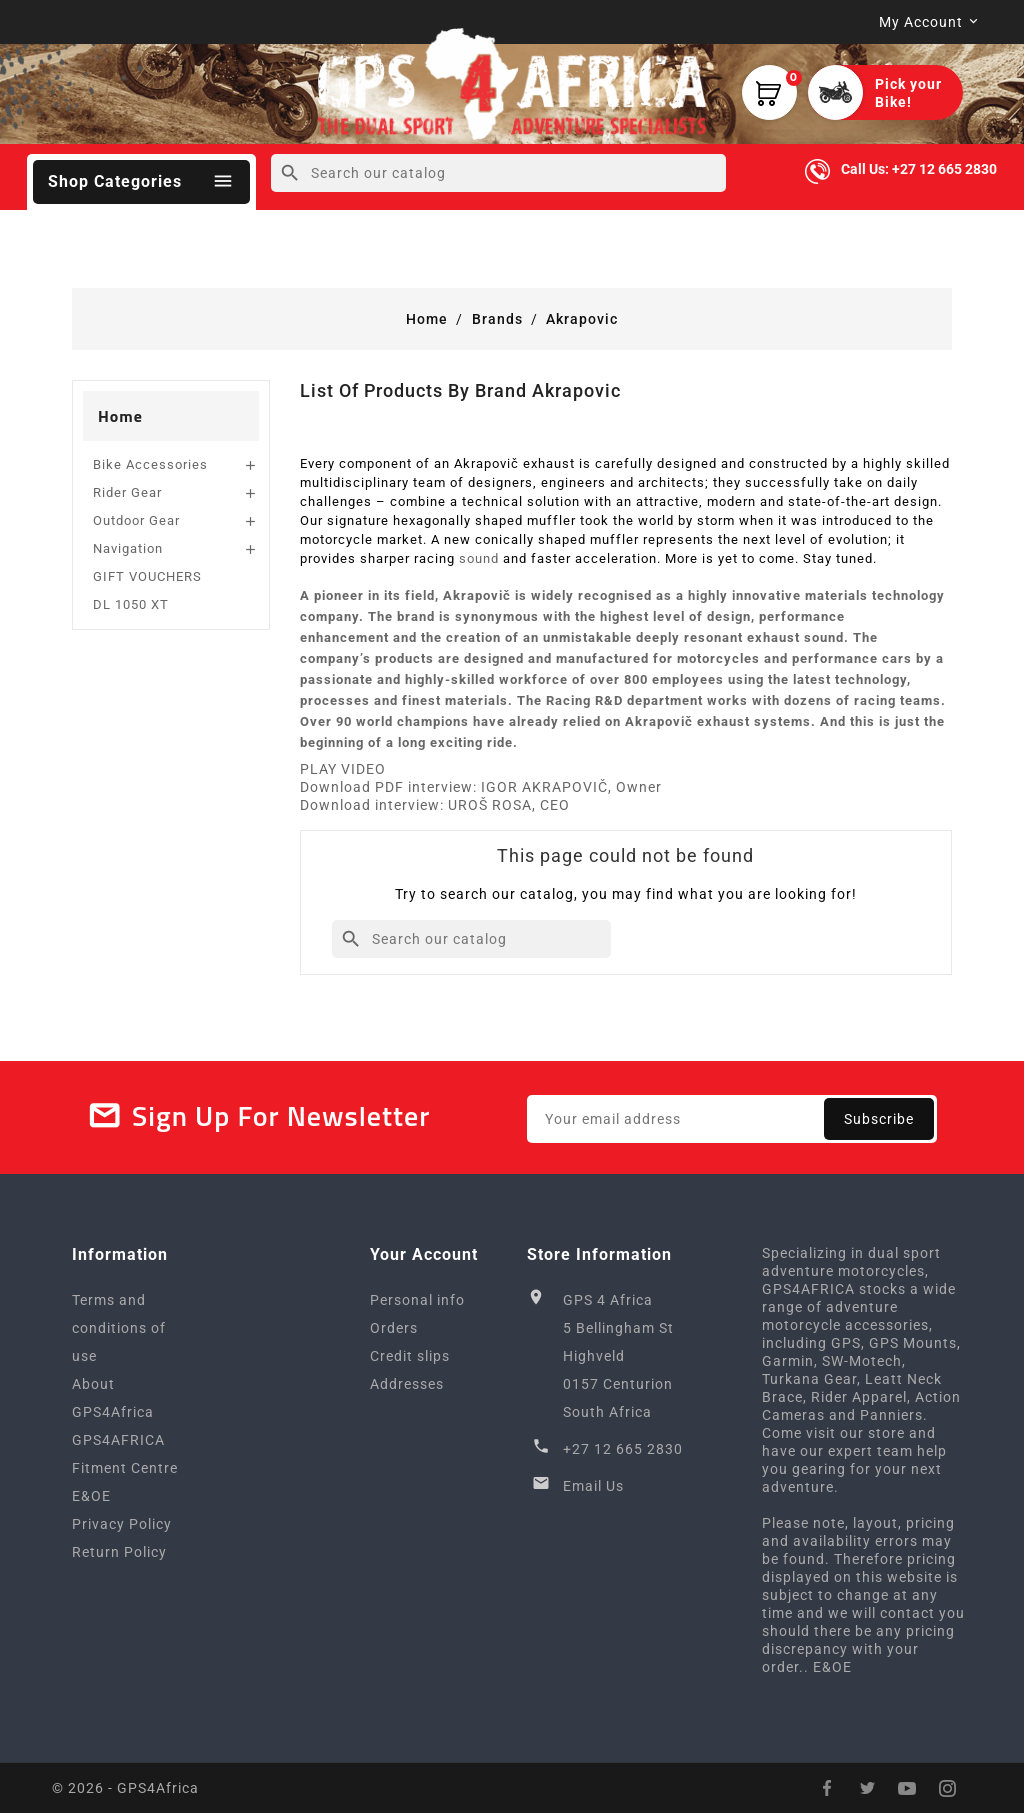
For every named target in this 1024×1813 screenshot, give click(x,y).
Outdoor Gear (136, 520)
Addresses (407, 1384)
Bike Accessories (150, 464)
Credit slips (410, 1356)
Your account (424, 1254)
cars (897, 658)
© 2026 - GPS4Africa (125, 1788)
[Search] (498, 173)
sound (479, 558)
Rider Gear (127, 492)
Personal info (417, 1300)
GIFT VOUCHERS (147, 576)
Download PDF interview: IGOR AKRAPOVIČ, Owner (481, 787)
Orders (394, 1328)
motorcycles (718, 658)
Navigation (128, 548)
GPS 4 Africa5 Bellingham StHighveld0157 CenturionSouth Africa (618, 1356)
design (729, 616)
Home (120, 416)
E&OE (91, 1496)
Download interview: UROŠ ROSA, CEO (435, 805)
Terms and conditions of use (119, 1328)
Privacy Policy (122, 1524)
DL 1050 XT (131, 604)
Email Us (593, 1486)
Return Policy (119, 1552)
